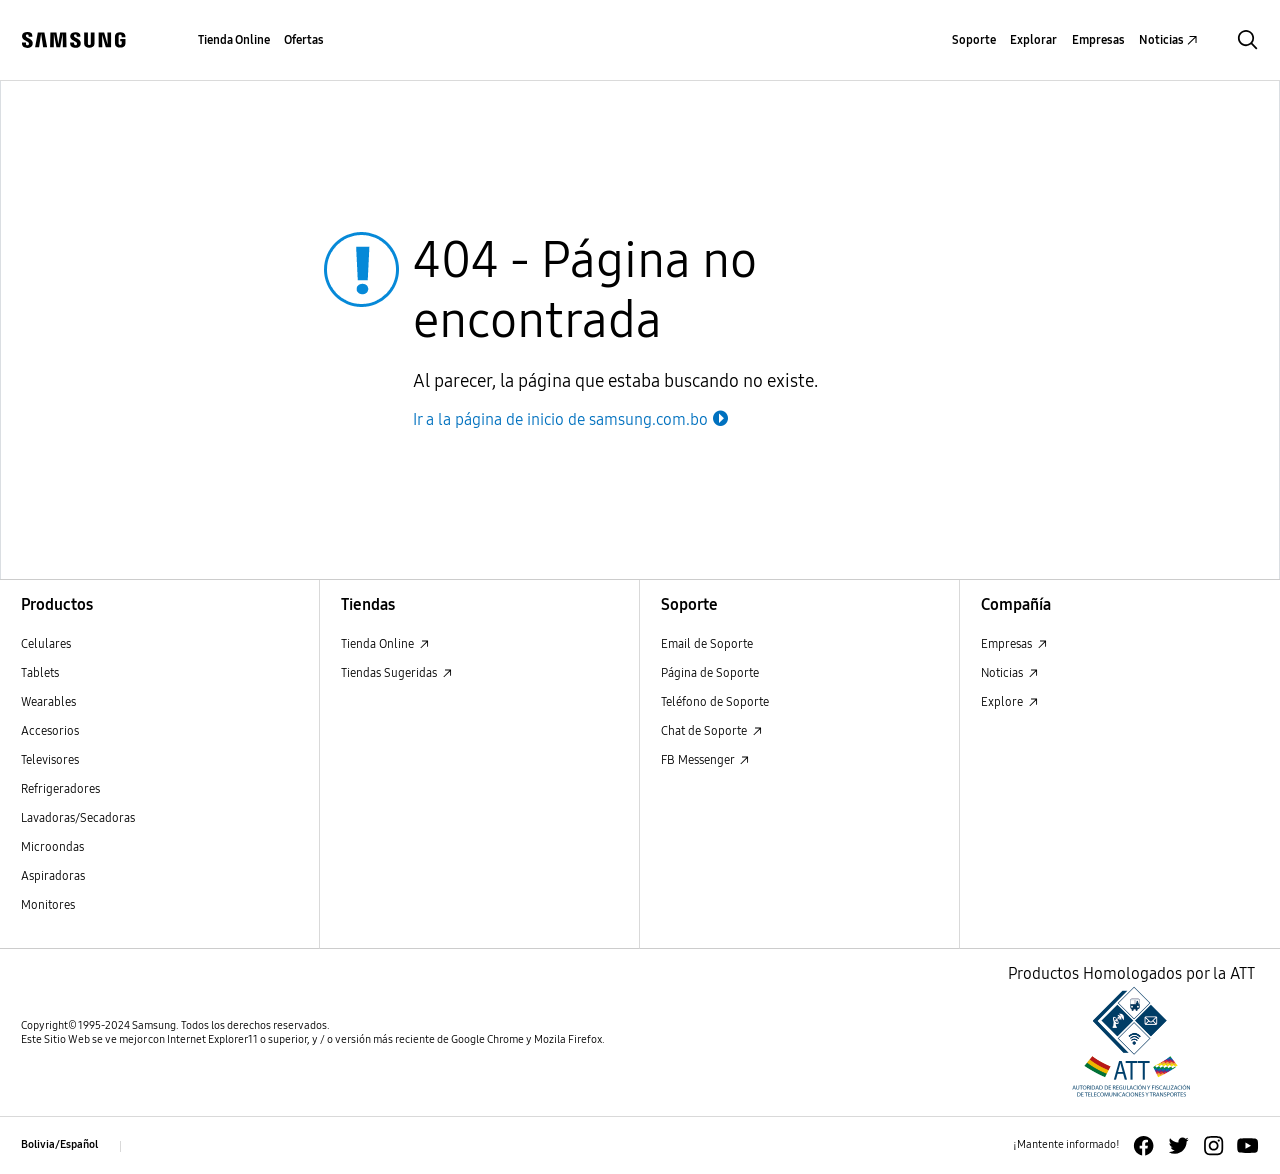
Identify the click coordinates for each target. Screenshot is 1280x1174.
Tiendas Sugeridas (396, 672)
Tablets (40, 672)
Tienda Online (385, 643)
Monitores (48, 904)
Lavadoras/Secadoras (78, 817)
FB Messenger (705, 759)
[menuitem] (234, 40)
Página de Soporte (710, 672)
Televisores (50, 759)
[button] (1247, 39)
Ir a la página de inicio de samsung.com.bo (573, 419)
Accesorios (50, 730)
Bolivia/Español (59, 1144)
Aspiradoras (53, 875)
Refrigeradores (60, 788)
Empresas (1014, 643)
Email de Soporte (707, 643)
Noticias (1009, 672)
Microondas (52, 846)
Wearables (48, 701)
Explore (1009, 701)
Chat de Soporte (711, 730)
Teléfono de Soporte (715, 701)
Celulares (46, 643)
